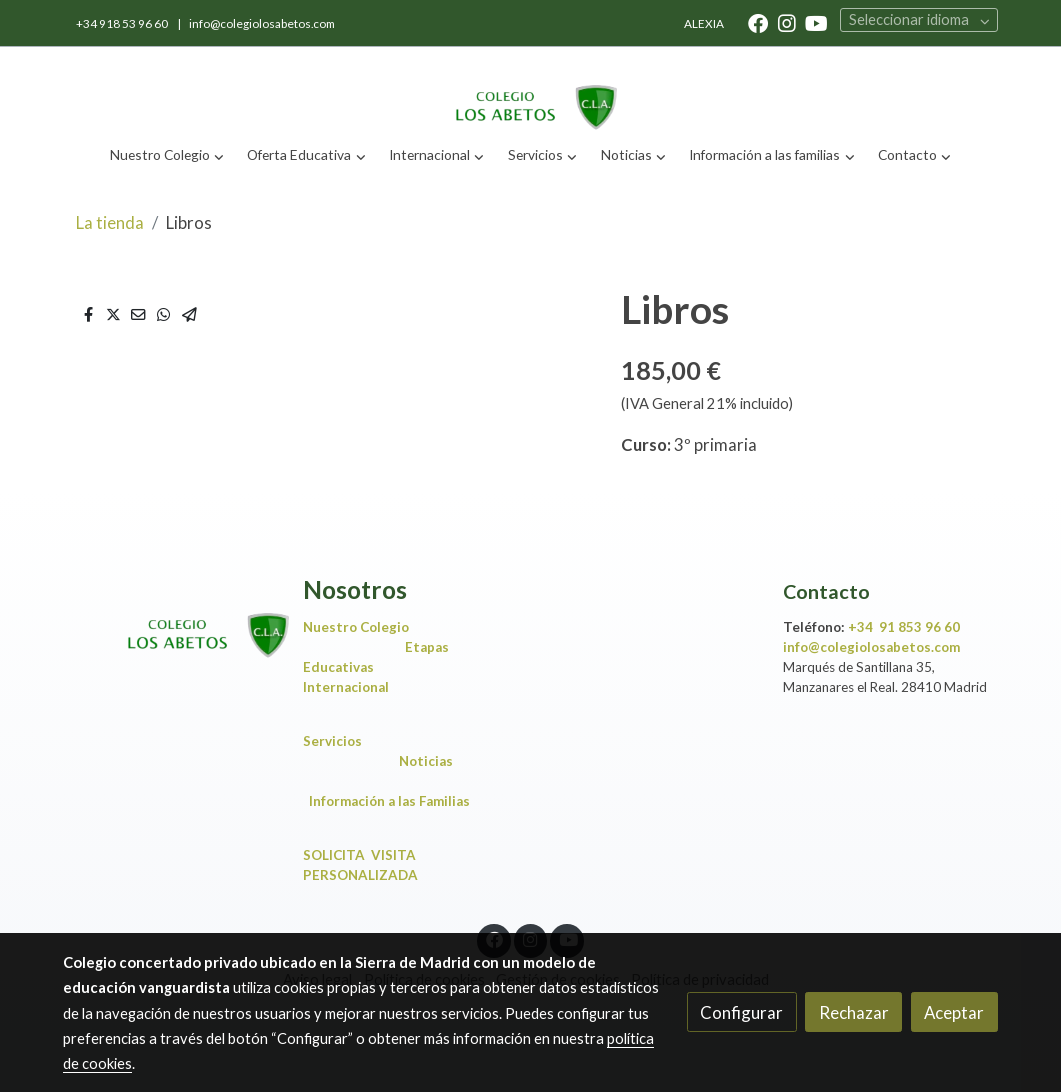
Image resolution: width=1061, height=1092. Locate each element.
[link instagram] (787, 22)
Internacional (346, 687)
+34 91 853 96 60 (904, 627)
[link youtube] (816, 22)
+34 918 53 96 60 (123, 23)
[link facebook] (758, 22)
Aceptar (954, 1012)
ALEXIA (704, 23)
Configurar (741, 1012)
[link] (530, 90)
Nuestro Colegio (356, 627)
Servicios (337, 741)
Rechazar (854, 1012)
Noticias (430, 761)
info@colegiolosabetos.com (262, 23)
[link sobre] (170, 618)
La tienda (110, 222)
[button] (166, 155)
